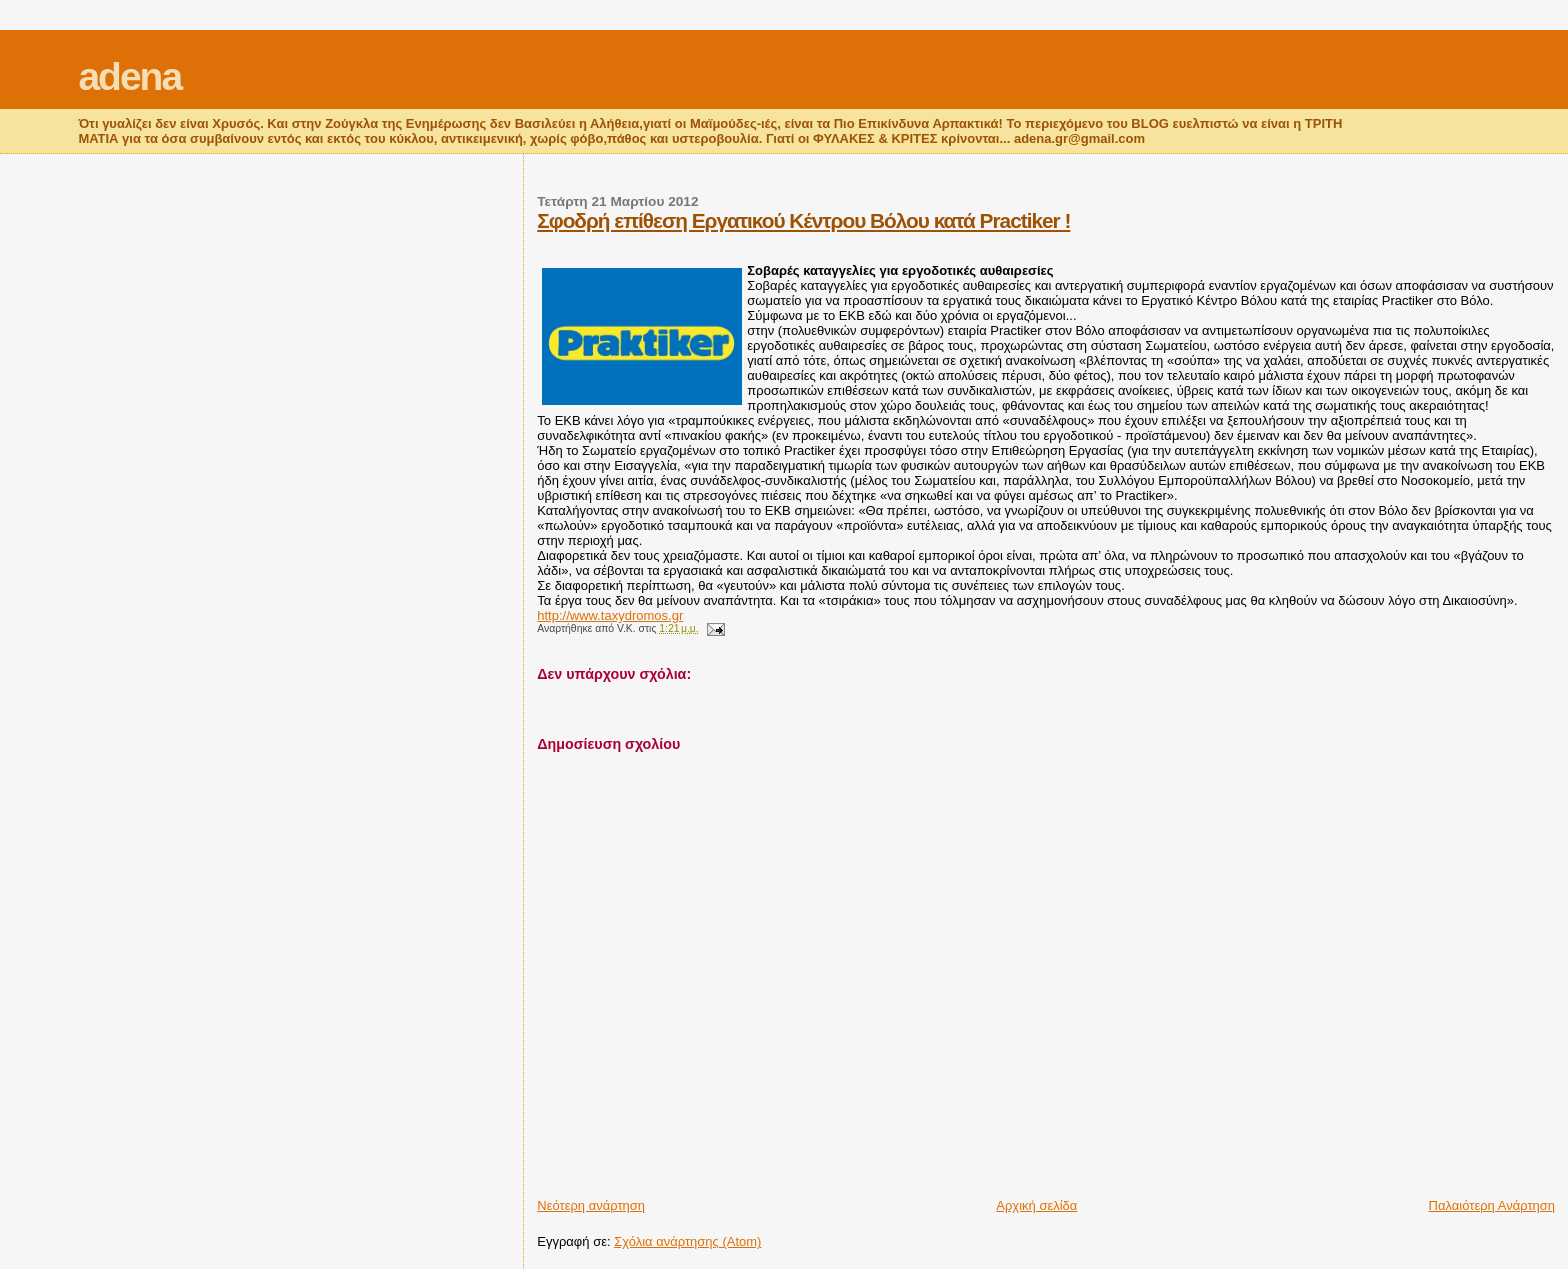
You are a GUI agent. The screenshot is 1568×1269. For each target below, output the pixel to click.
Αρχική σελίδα (1036, 1205)
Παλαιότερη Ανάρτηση (1492, 1205)
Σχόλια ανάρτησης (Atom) (687, 1241)
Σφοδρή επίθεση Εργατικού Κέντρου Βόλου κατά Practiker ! (803, 220)
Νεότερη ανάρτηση (591, 1205)
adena (129, 76)
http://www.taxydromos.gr (610, 615)
